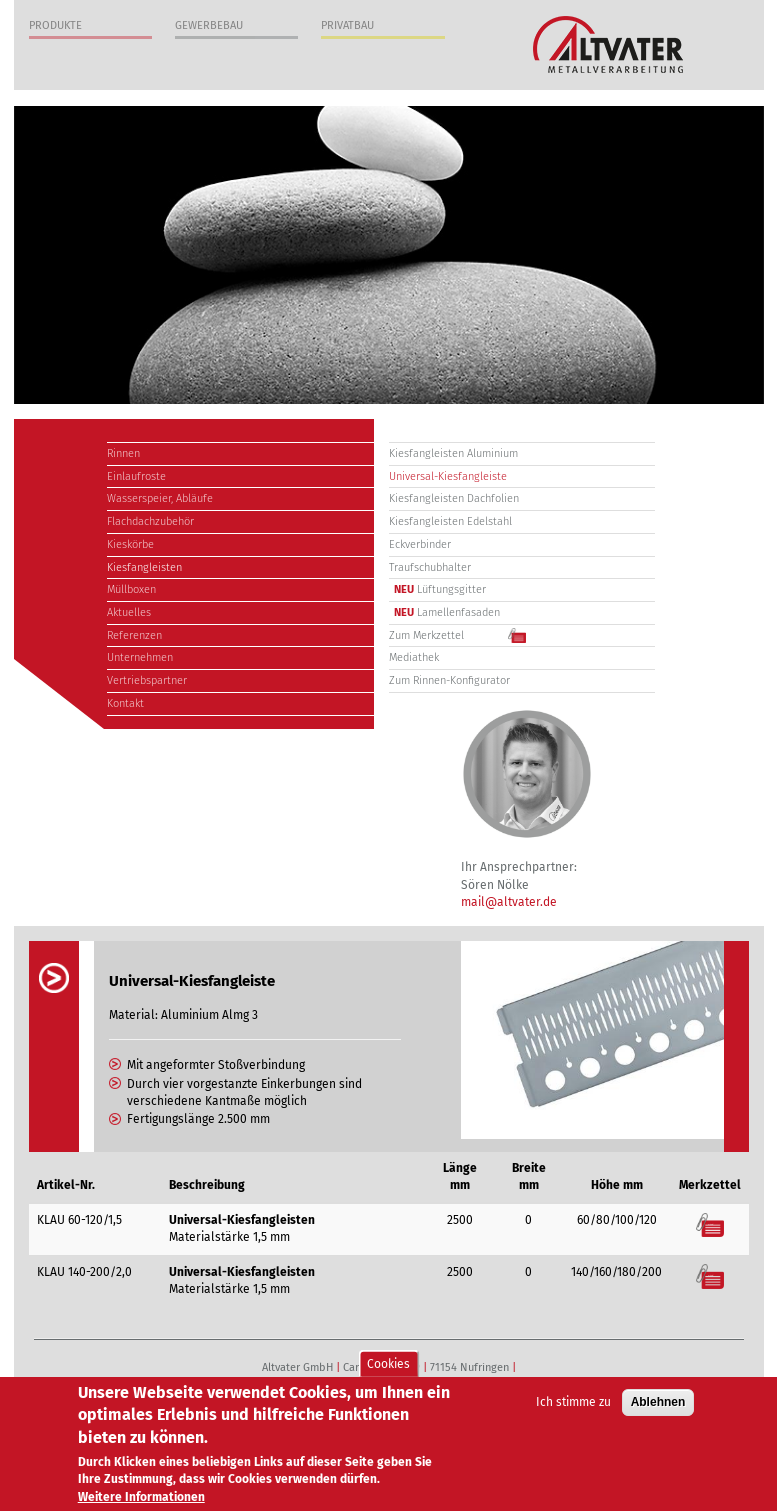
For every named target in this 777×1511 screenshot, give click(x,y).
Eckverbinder (420, 544)
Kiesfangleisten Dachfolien (454, 498)
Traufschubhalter (430, 567)
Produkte (55, 25)
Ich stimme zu (573, 1407)
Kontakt (125, 703)
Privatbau (347, 25)
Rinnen (123, 453)
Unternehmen (140, 657)
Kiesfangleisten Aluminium (453, 453)
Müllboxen (131, 589)
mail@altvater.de (509, 902)
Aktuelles (129, 612)
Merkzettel (710, 1224)
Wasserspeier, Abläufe (160, 498)
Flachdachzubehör (150, 521)
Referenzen (134, 635)
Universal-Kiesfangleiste (448, 476)
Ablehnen (658, 1407)
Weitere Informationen (141, 1501)
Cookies (388, 1368)
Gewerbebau (209, 25)
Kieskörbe (130, 544)
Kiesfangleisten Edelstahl (450, 521)
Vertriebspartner (147, 680)
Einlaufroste (136, 476)
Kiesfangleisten (144, 567)
